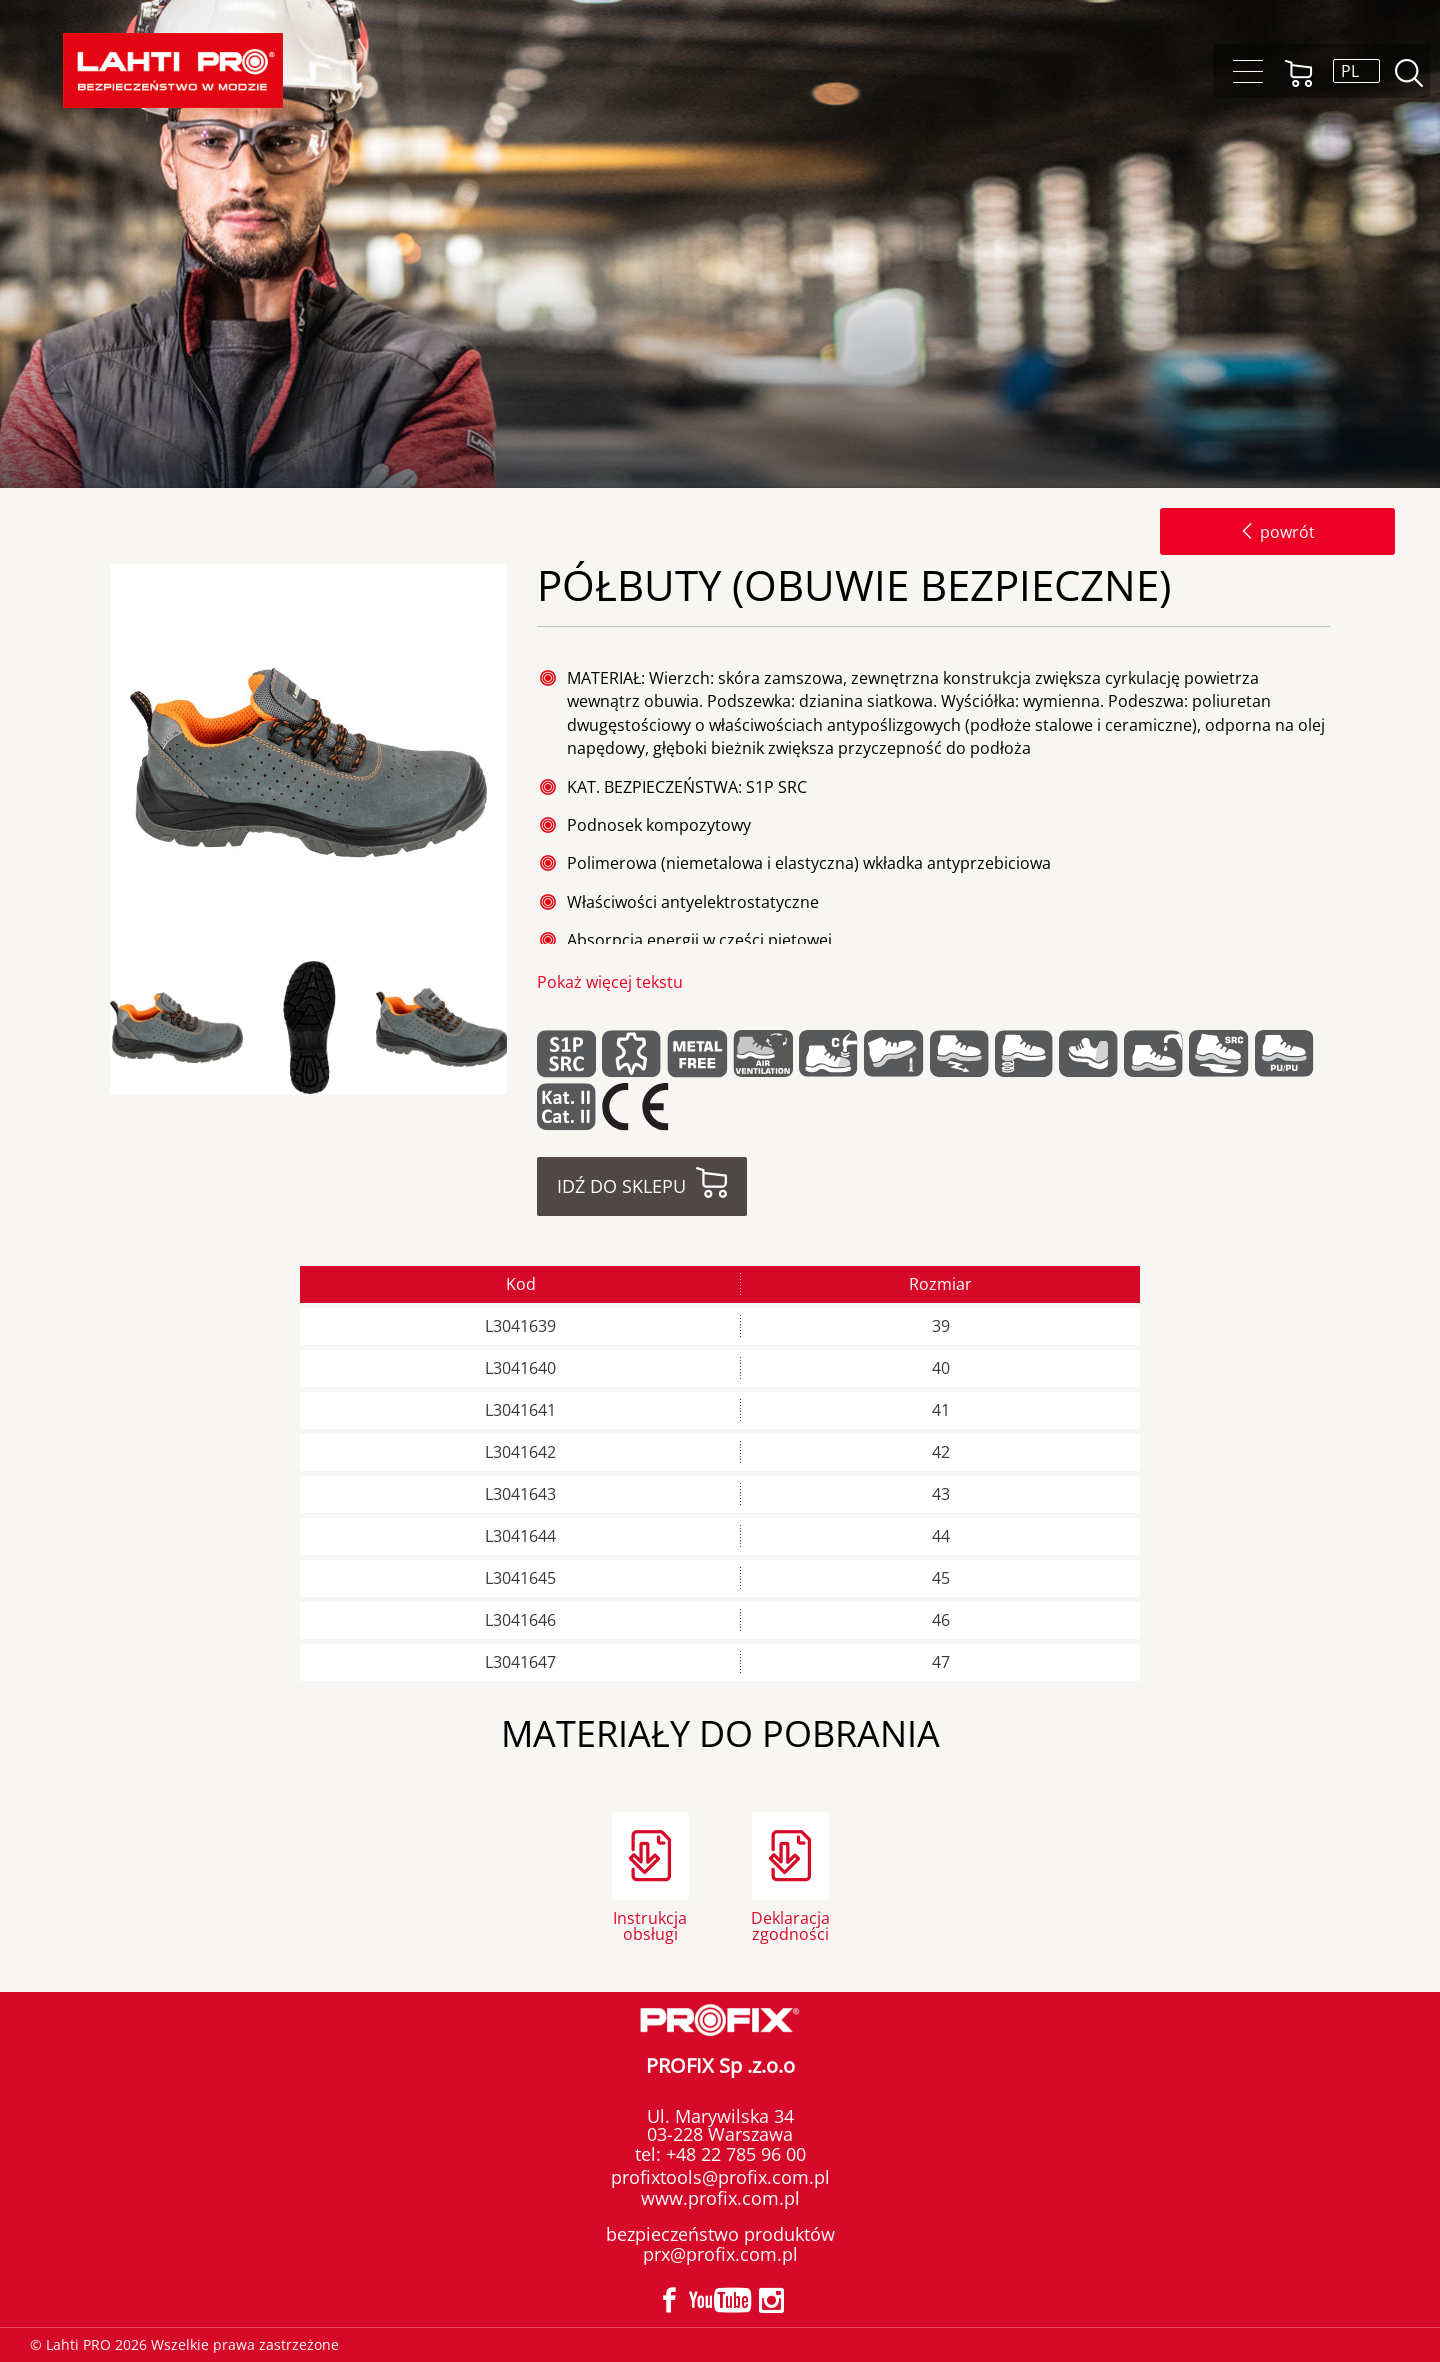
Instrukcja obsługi (650, 1924)
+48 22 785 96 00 (733, 2154)
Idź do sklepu (621, 1186)
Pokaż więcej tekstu (610, 982)
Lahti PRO (173, 70)
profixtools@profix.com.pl (720, 2177)
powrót (1277, 532)
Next (524, 1028)
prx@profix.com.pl (720, 2254)
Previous (103, 1028)
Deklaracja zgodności (790, 1924)
